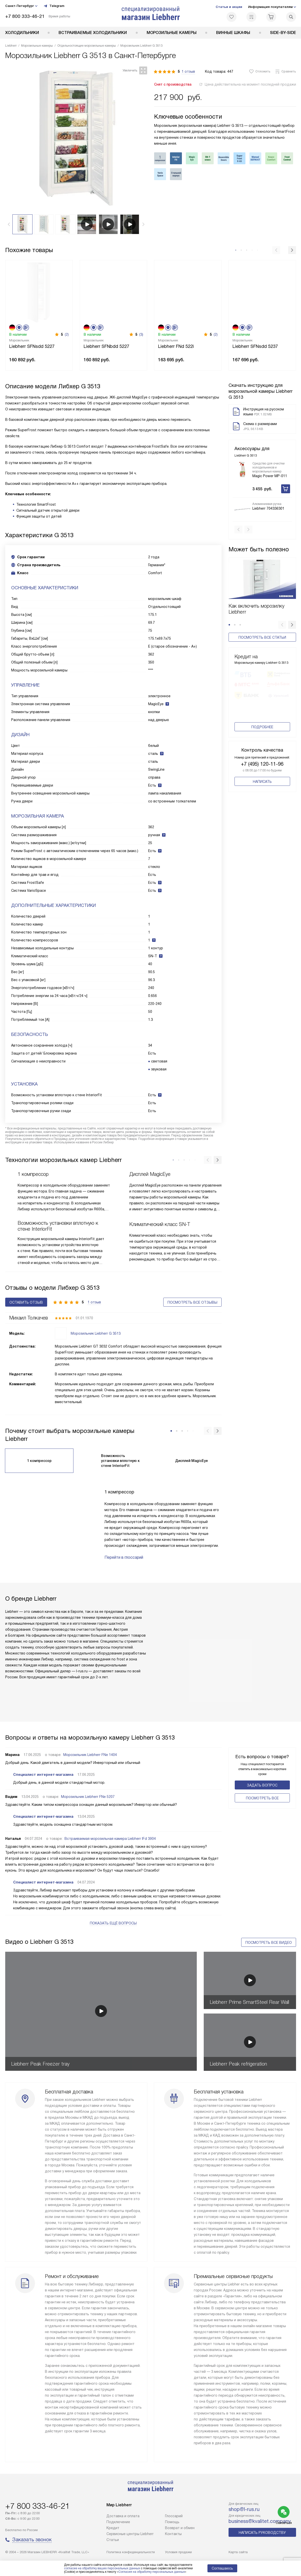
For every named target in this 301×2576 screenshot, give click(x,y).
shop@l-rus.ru (244, 2509)
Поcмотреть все (262, 1798)
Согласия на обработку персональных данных (151, 2572)
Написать (262, 785)
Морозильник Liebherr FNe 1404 (90, 1755)
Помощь (172, 2522)
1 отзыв (188, 71)
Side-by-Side (283, 33)
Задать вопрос (262, 1785)
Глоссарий (174, 2516)
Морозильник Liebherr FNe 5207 (88, 1797)
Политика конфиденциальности (130, 2552)
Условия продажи (178, 2552)
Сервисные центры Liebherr (130, 2534)
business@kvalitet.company (260, 2521)
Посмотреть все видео (268, 1943)
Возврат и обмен (180, 2528)
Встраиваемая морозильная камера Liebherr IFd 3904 (110, 1839)
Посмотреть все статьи (262, 629)
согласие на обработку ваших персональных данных (102, 2568)
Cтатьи (112, 2540)
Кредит (112, 2528)
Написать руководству (262, 2533)
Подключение (118, 2522)
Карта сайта (238, 2552)
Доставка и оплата (122, 2516)
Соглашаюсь (222, 2568)
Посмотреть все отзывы (192, 1302)
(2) (67, 334)
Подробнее (262, 730)
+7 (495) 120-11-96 (262, 767)
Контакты (173, 2534)
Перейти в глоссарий (123, 1557)
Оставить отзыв (26, 1302)
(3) (141, 334)
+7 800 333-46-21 (25, 16)
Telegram (53, 6)
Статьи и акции (229, 7)
